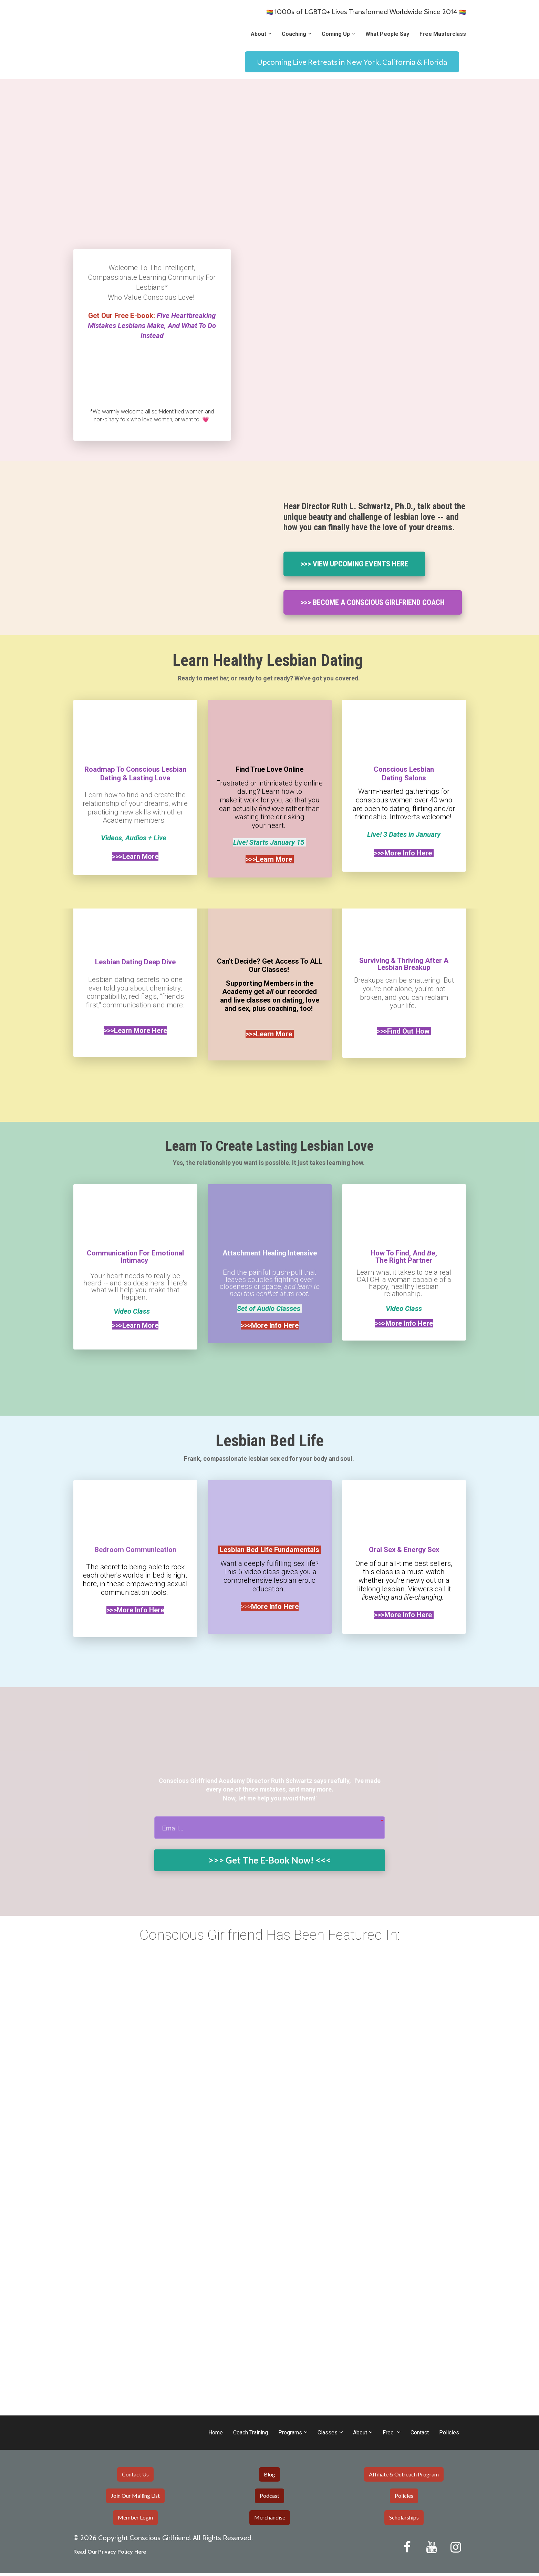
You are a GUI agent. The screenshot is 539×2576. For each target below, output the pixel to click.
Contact (420, 2435)
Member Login (135, 2520)
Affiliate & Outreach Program (404, 2477)
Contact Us (135, 2477)
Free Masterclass (442, 34)
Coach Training (250, 2435)
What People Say (387, 34)
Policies (449, 2435)
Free (389, 2435)
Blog (269, 2477)
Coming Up (336, 34)
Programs (290, 2435)
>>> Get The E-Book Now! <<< (270, 1862)
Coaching (294, 34)
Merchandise (269, 2520)
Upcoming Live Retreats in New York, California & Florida (352, 61)
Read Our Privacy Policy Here (109, 2554)
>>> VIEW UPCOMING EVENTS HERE (354, 565)
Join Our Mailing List (135, 2498)
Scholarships (404, 2520)
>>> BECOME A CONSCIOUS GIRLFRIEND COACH (373, 603)
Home (215, 2435)
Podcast (269, 2498)
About (258, 34)
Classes (328, 2435)
